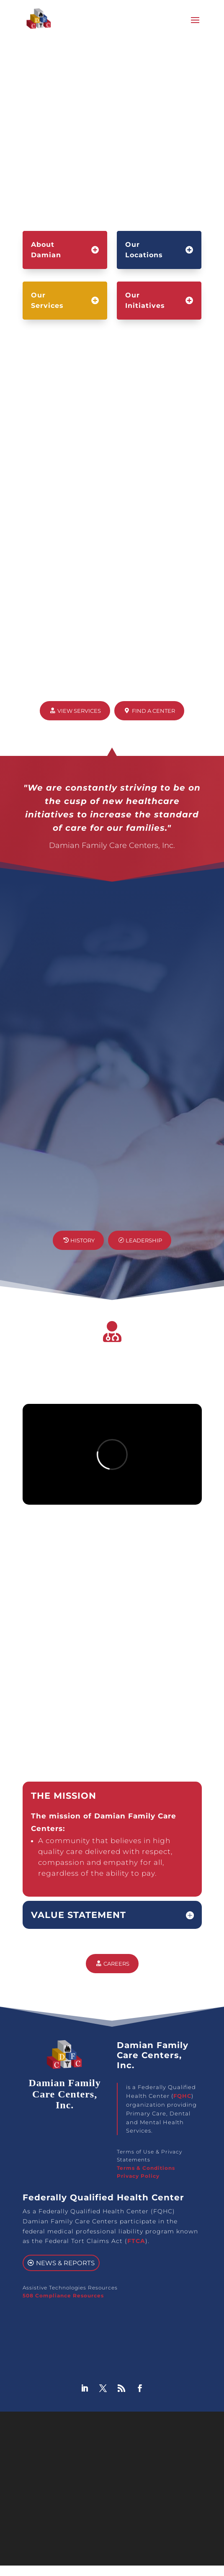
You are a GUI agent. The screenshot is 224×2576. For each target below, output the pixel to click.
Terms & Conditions (146, 2172)
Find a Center (153, 715)
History (82, 1245)
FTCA (136, 2245)
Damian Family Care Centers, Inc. (91, 2429)
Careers (116, 1968)
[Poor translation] (30, 2501)
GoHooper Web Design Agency (127, 2439)
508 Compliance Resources (63, 2300)
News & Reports (65, 2267)
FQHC (182, 2100)
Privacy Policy (138, 2180)
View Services (79, 715)
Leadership (144, 1245)
